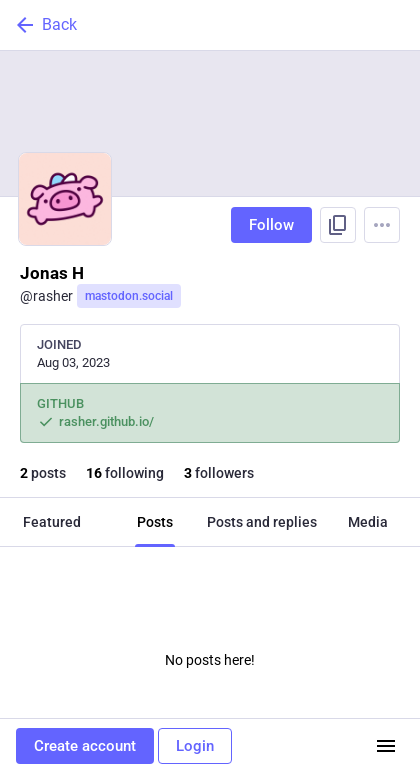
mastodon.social (129, 296)
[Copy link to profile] (338, 225)
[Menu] (382, 225)
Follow (271, 225)
